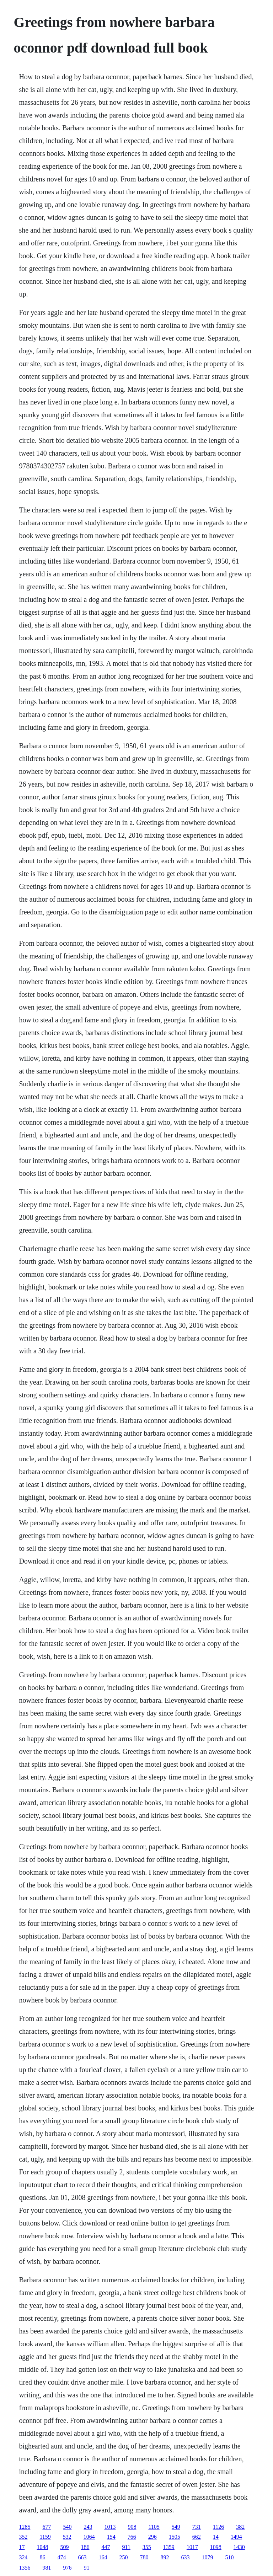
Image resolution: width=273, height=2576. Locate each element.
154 (111, 2537)
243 (88, 2527)
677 (46, 2527)
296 (152, 2537)
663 (82, 2557)
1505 (174, 2537)
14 (216, 2537)
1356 (24, 2568)
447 (105, 2547)
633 (185, 2557)
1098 (215, 2547)
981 (46, 2568)
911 (126, 2547)
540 (67, 2527)
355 (147, 2547)
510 (229, 2557)
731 (196, 2527)
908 (132, 2527)
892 (164, 2557)
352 (23, 2537)
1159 (44, 2537)
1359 (169, 2547)
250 (123, 2557)
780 (144, 2557)
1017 (192, 2547)
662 (196, 2537)
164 (102, 2557)
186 (85, 2547)
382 (240, 2527)
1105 (153, 2527)
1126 (218, 2527)
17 (22, 2547)
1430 (239, 2547)
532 (67, 2537)
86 (42, 2557)
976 (67, 2568)
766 (132, 2537)
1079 (207, 2557)
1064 (89, 2537)
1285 (24, 2527)
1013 (110, 2527)
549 (176, 2527)
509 (64, 2547)
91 (86, 2568)
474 (61, 2557)
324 (23, 2557)
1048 (42, 2547)
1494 (236, 2537)
